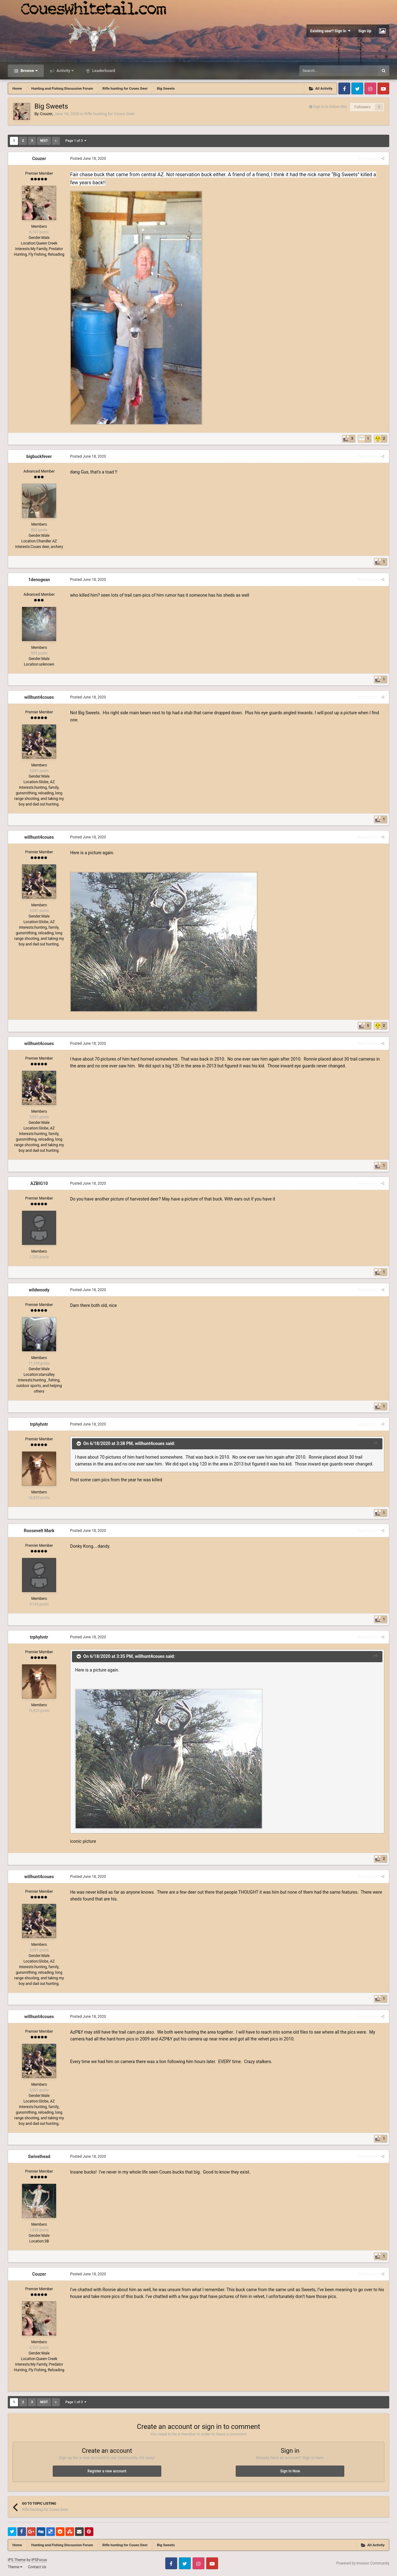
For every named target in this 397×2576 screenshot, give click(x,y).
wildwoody (39, 1289)
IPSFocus (39, 2560)
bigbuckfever (39, 456)
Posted (88, 158)
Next (44, 140)
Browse (29, 70)
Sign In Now (290, 2471)
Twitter (357, 88)
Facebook (344, 88)
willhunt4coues (39, 697)
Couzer (46, 113)
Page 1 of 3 (75, 141)
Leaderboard (103, 70)
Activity (65, 70)
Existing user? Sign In (330, 31)
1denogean (39, 579)
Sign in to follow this (330, 107)
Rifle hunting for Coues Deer (109, 113)
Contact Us (37, 2567)
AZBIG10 (39, 1183)
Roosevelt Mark (39, 1530)
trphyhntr (39, 1424)
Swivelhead (39, 2156)
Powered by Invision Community (362, 2563)
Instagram (370, 88)
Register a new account (106, 2471)
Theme (15, 2567)
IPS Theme (17, 2560)
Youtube (383, 88)
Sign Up (364, 31)
